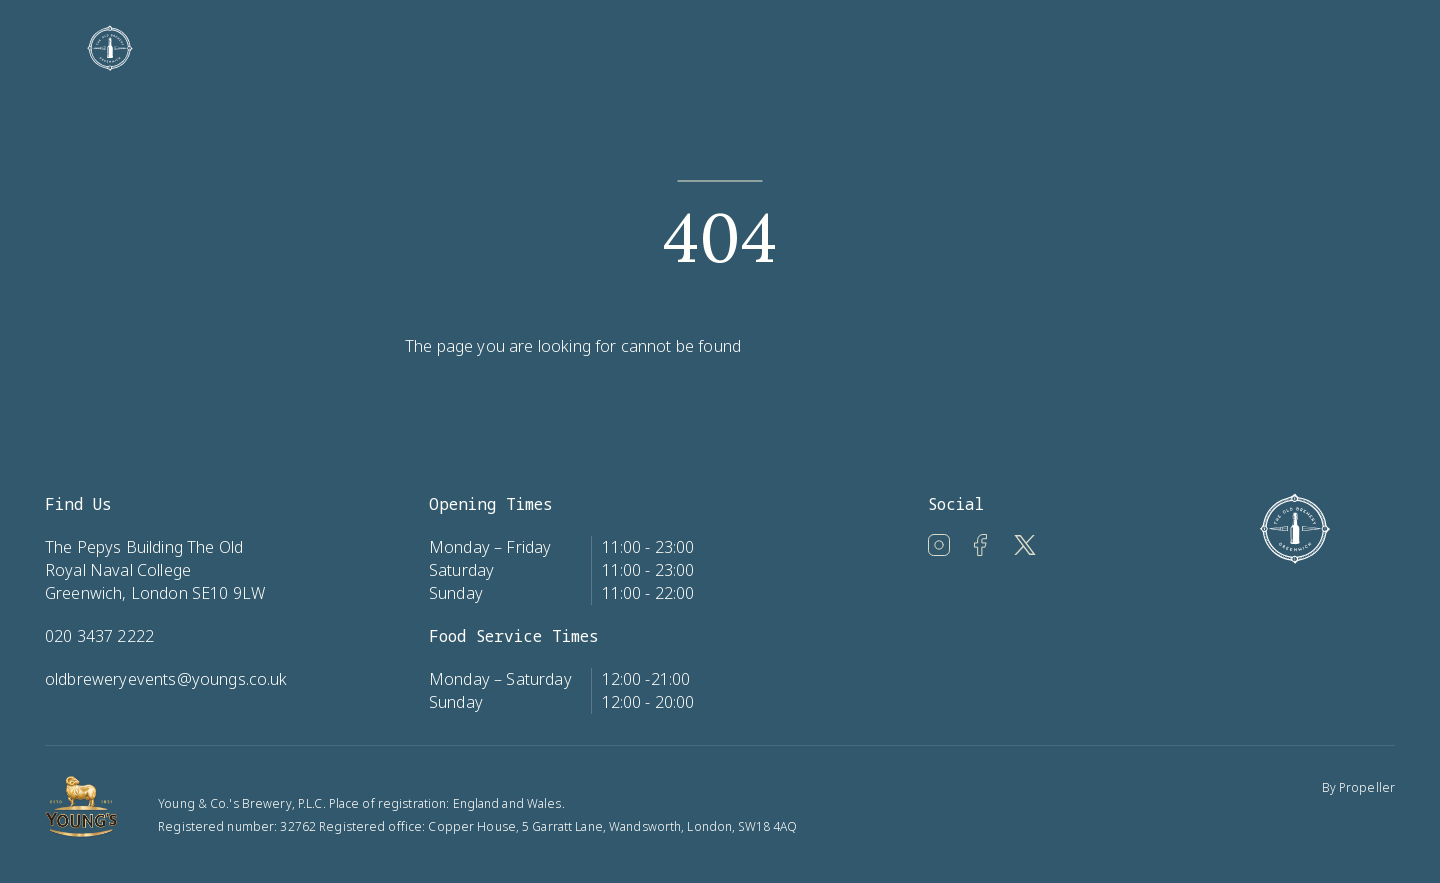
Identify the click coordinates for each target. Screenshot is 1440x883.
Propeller (1367, 787)
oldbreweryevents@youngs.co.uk (166, 679)
